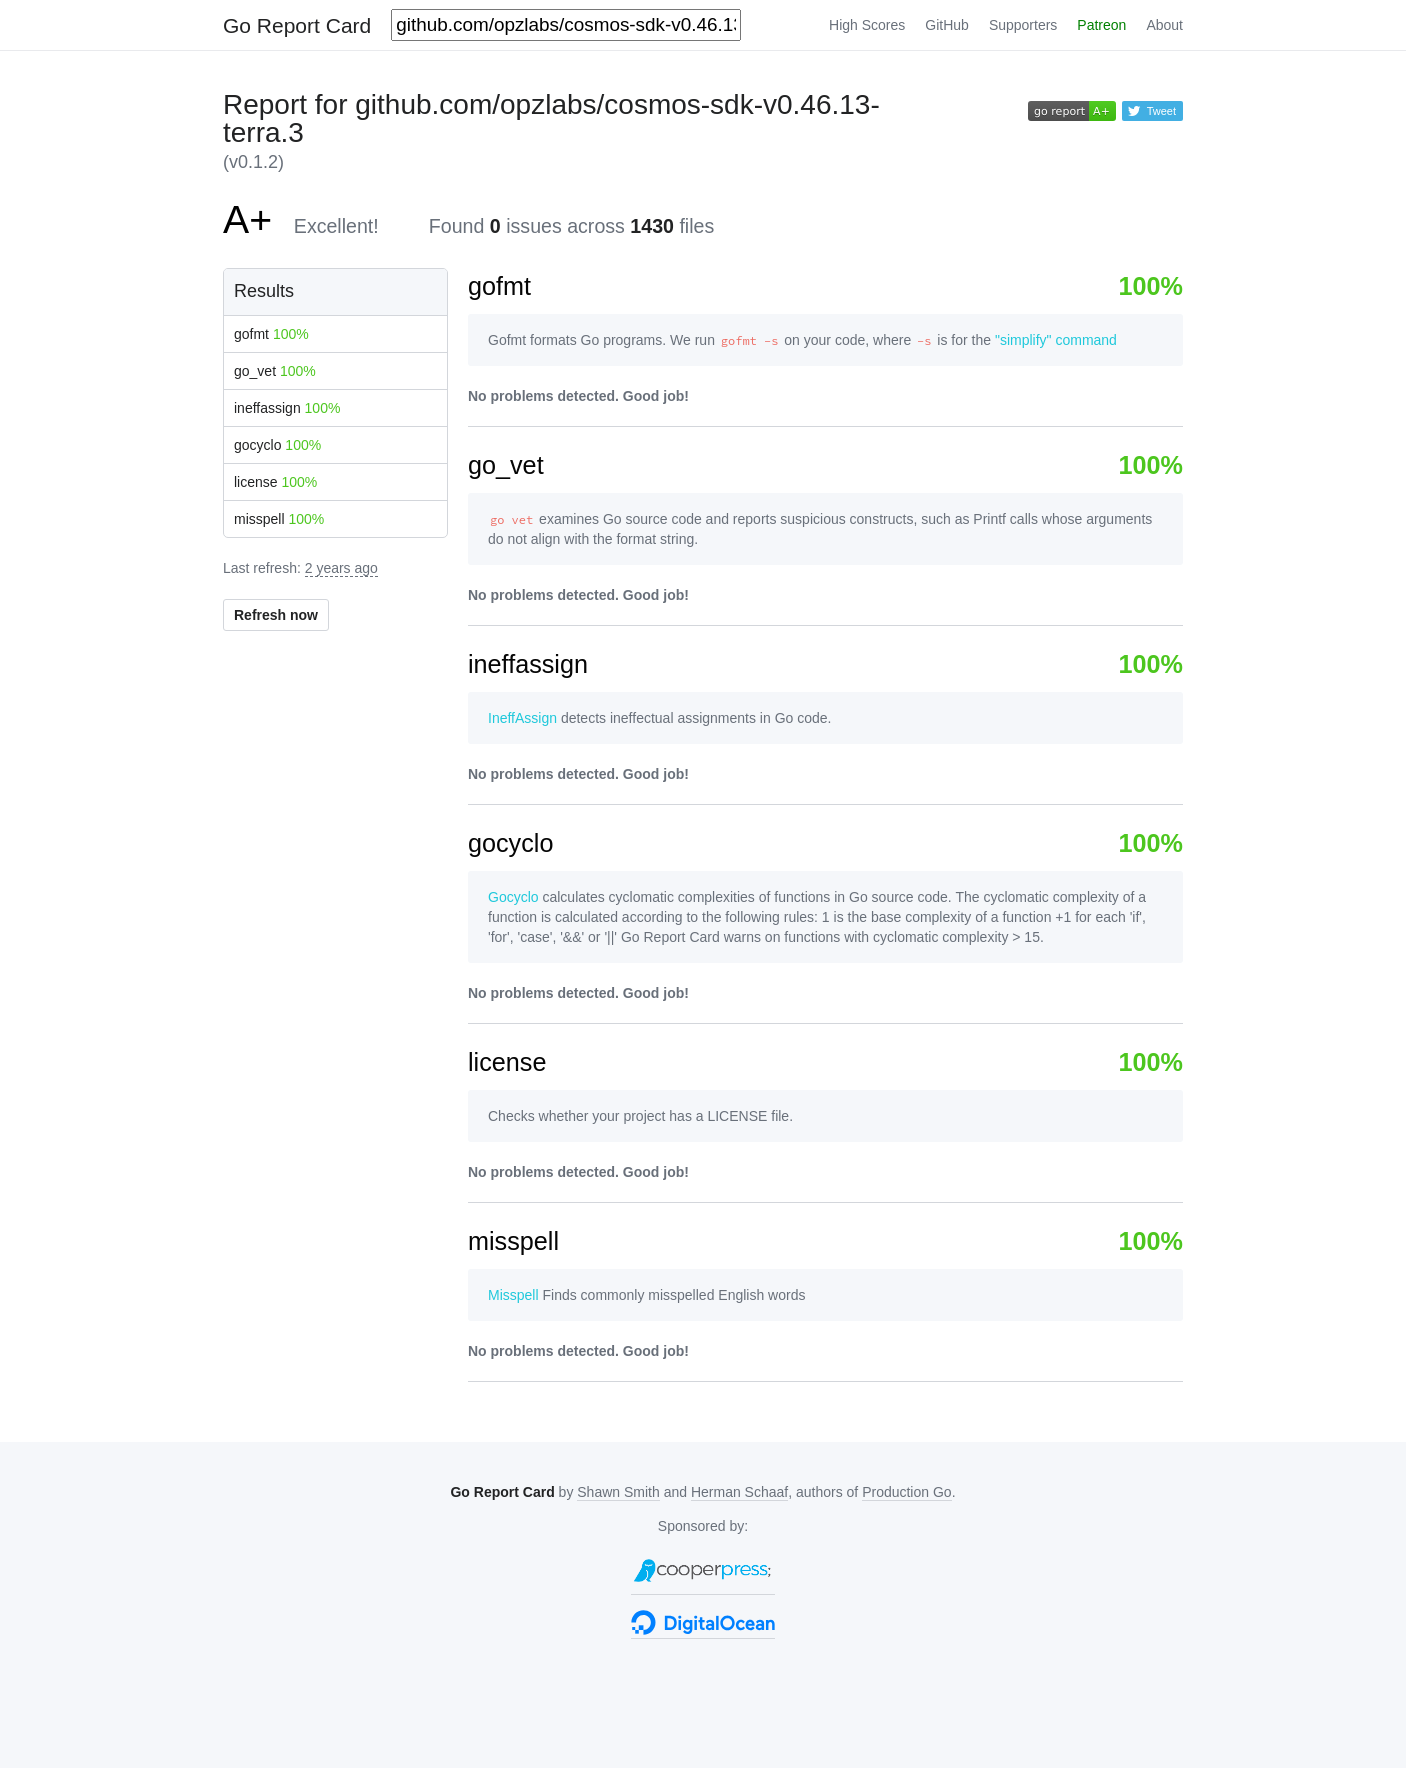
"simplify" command (1056, 340)
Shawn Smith (618, 1492)
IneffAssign (522, 718)
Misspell (513, 1295)
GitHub (947, 25)
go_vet (275, 371)
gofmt (271, 334)
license (275, 482)
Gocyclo (513, 897)
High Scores (867, 25)
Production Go (907, 1492)
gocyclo (277, 445)
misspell (279, 519)
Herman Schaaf (739, 1492)
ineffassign (287, 408)
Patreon (1101, 25)
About (1164, 25)
